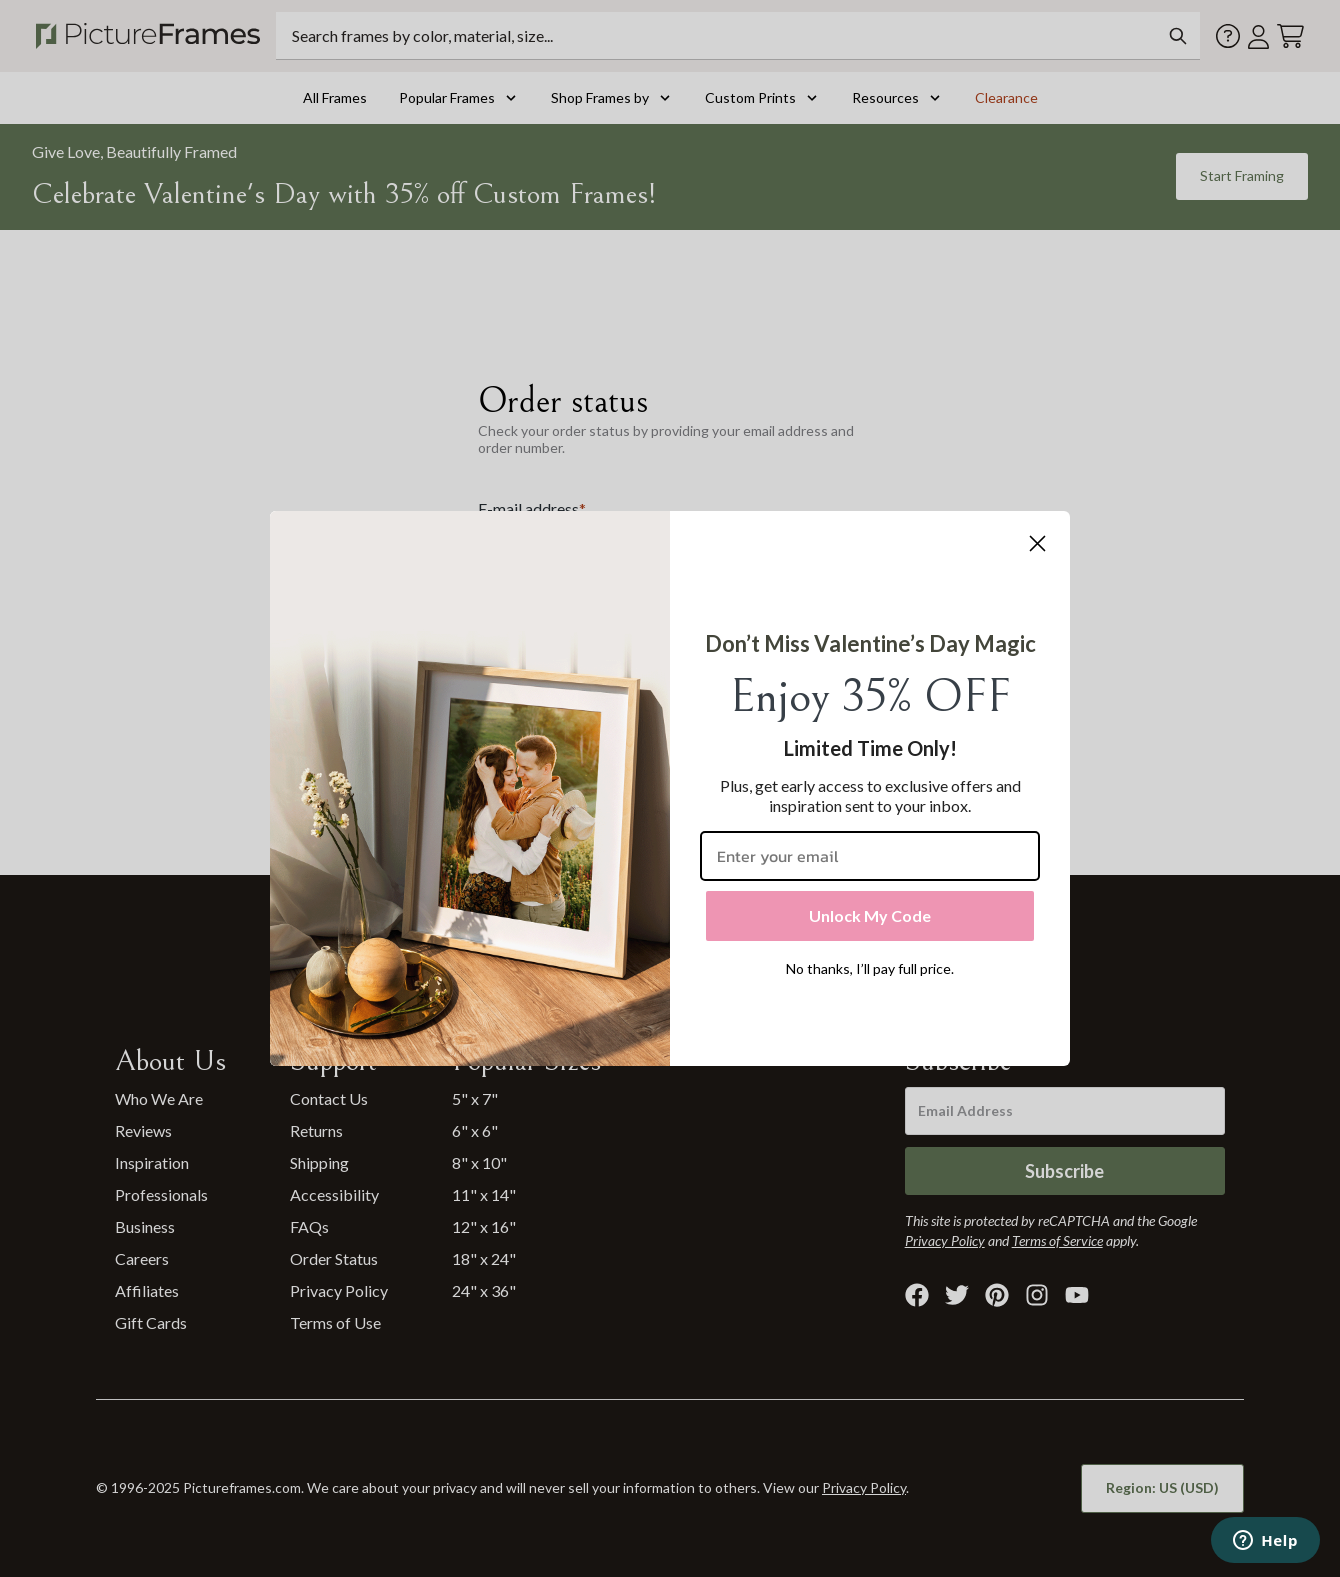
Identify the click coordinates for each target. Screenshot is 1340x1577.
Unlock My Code (870, 915)
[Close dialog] (1037, 543)
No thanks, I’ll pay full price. (870, 968)
